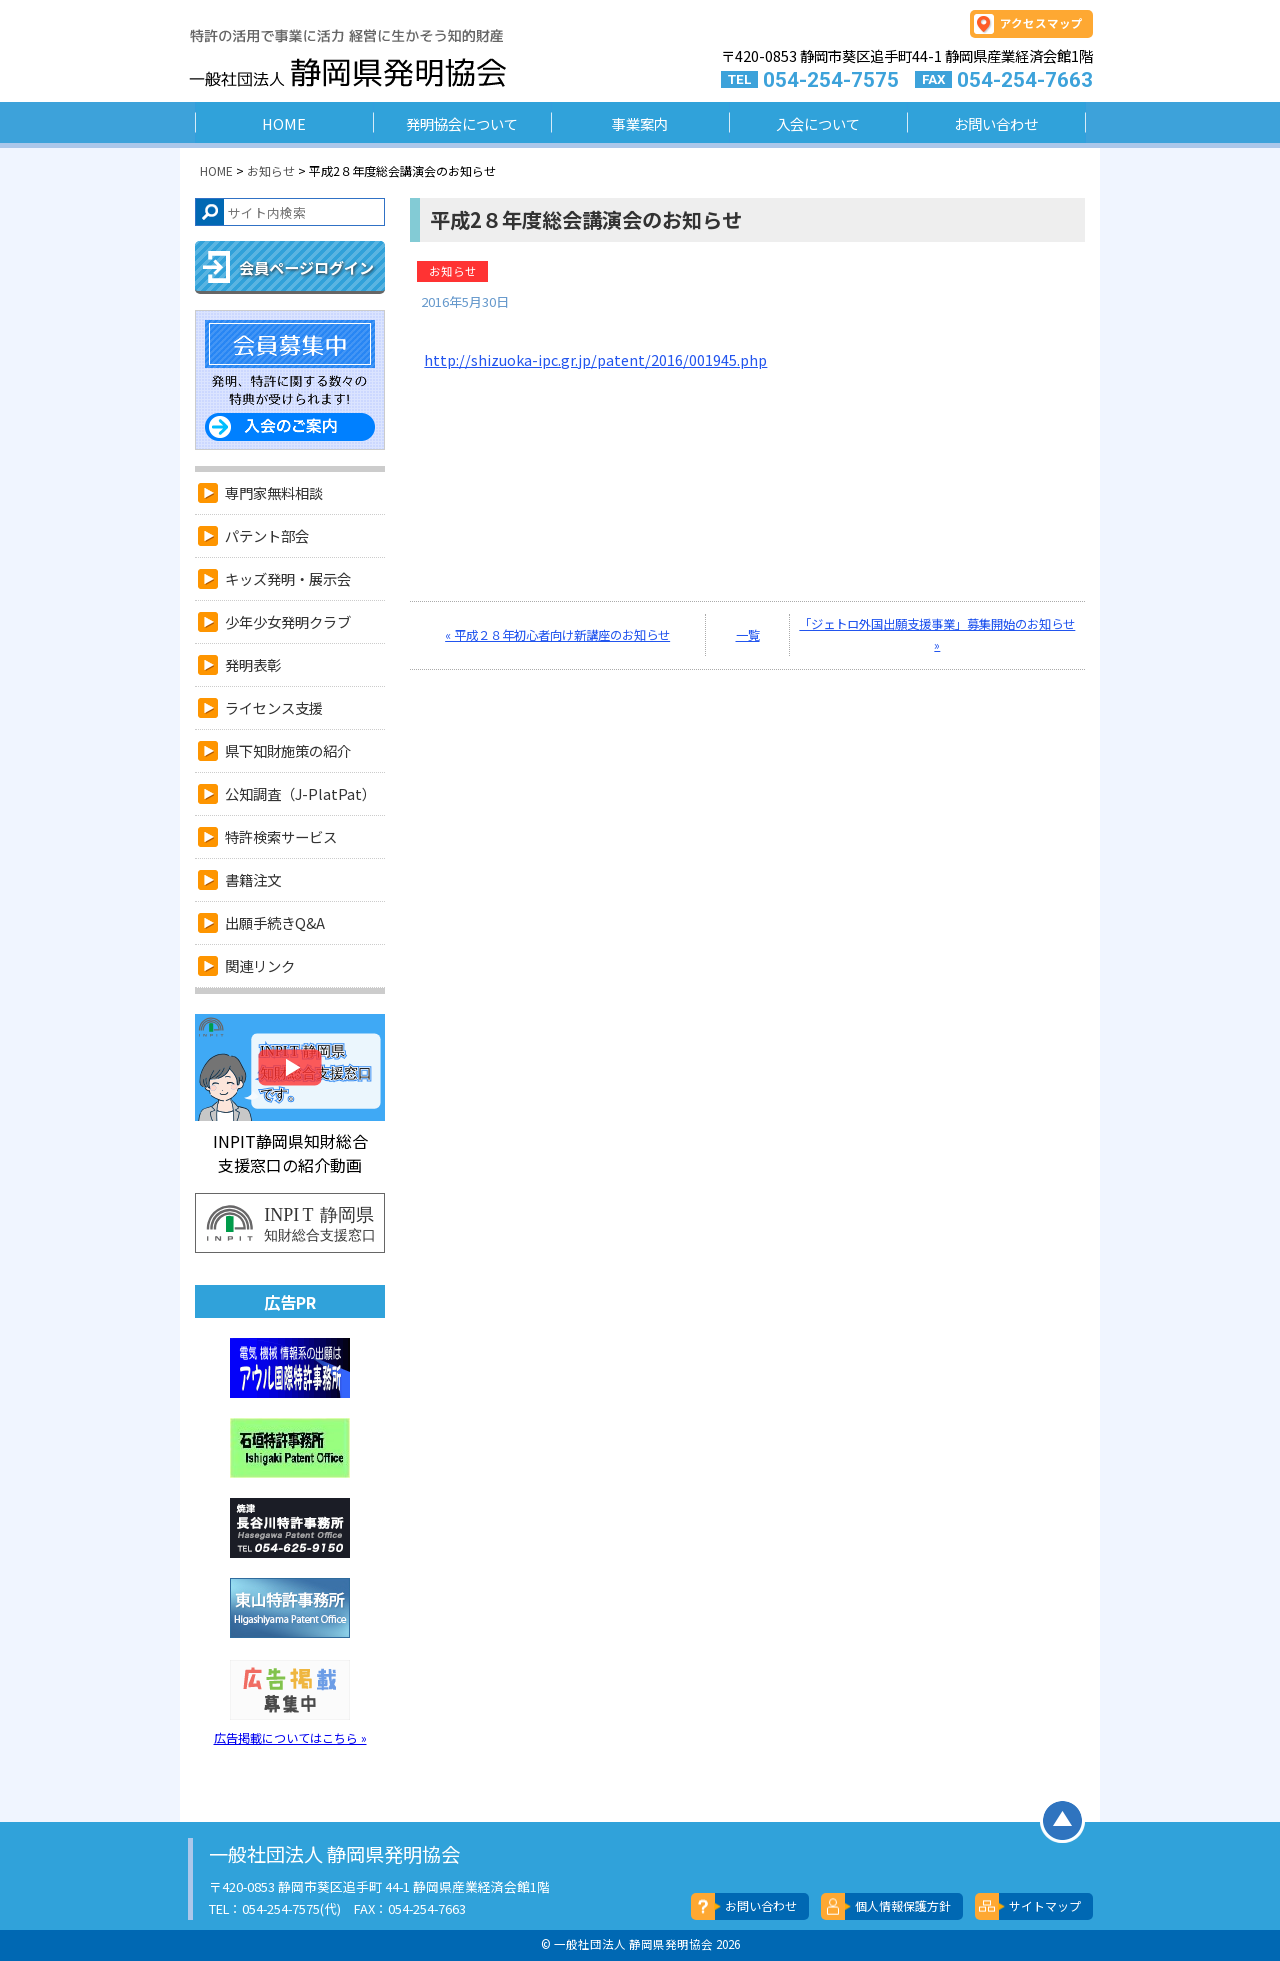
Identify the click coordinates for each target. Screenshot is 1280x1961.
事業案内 (640, 123)
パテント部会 (267, 535)
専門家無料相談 (274, 492)
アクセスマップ (1041, 23)
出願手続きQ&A (275, 922)
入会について (818, 123)
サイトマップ (1045, 1905)
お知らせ (453, 271)
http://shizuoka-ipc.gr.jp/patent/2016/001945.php (595, 359)
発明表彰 (253, 664)
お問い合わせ (996, 123)
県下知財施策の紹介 (288, 750)
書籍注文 (253, 879)
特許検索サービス (281, 836)
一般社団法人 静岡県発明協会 (293, 61)
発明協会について (462, 123)
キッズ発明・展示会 (288, 578)
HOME (284, 123)
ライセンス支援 (274, 707)
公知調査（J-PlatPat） (300, 793)
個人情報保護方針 (903, 1905)
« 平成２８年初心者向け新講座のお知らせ (557, 635)
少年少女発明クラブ (288, 621)
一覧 (748, 635)
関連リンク (260, 965)
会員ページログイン (306, 267)
